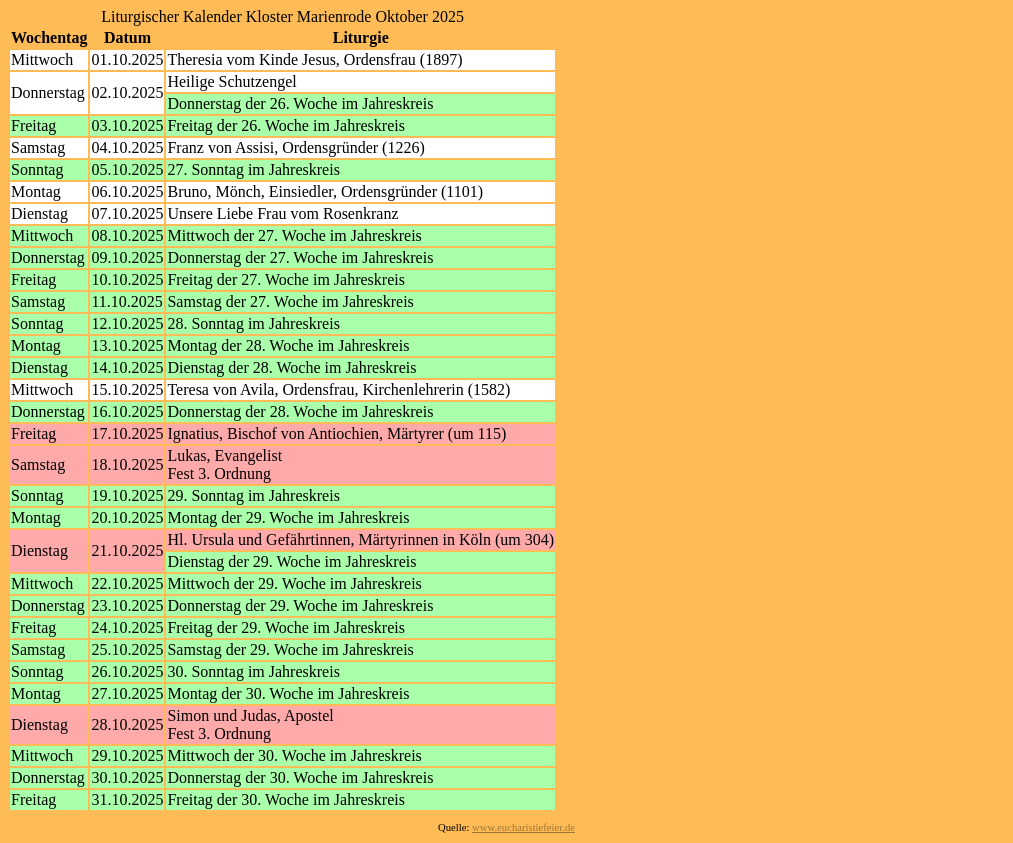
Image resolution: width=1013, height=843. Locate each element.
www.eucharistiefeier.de (523, 827)
